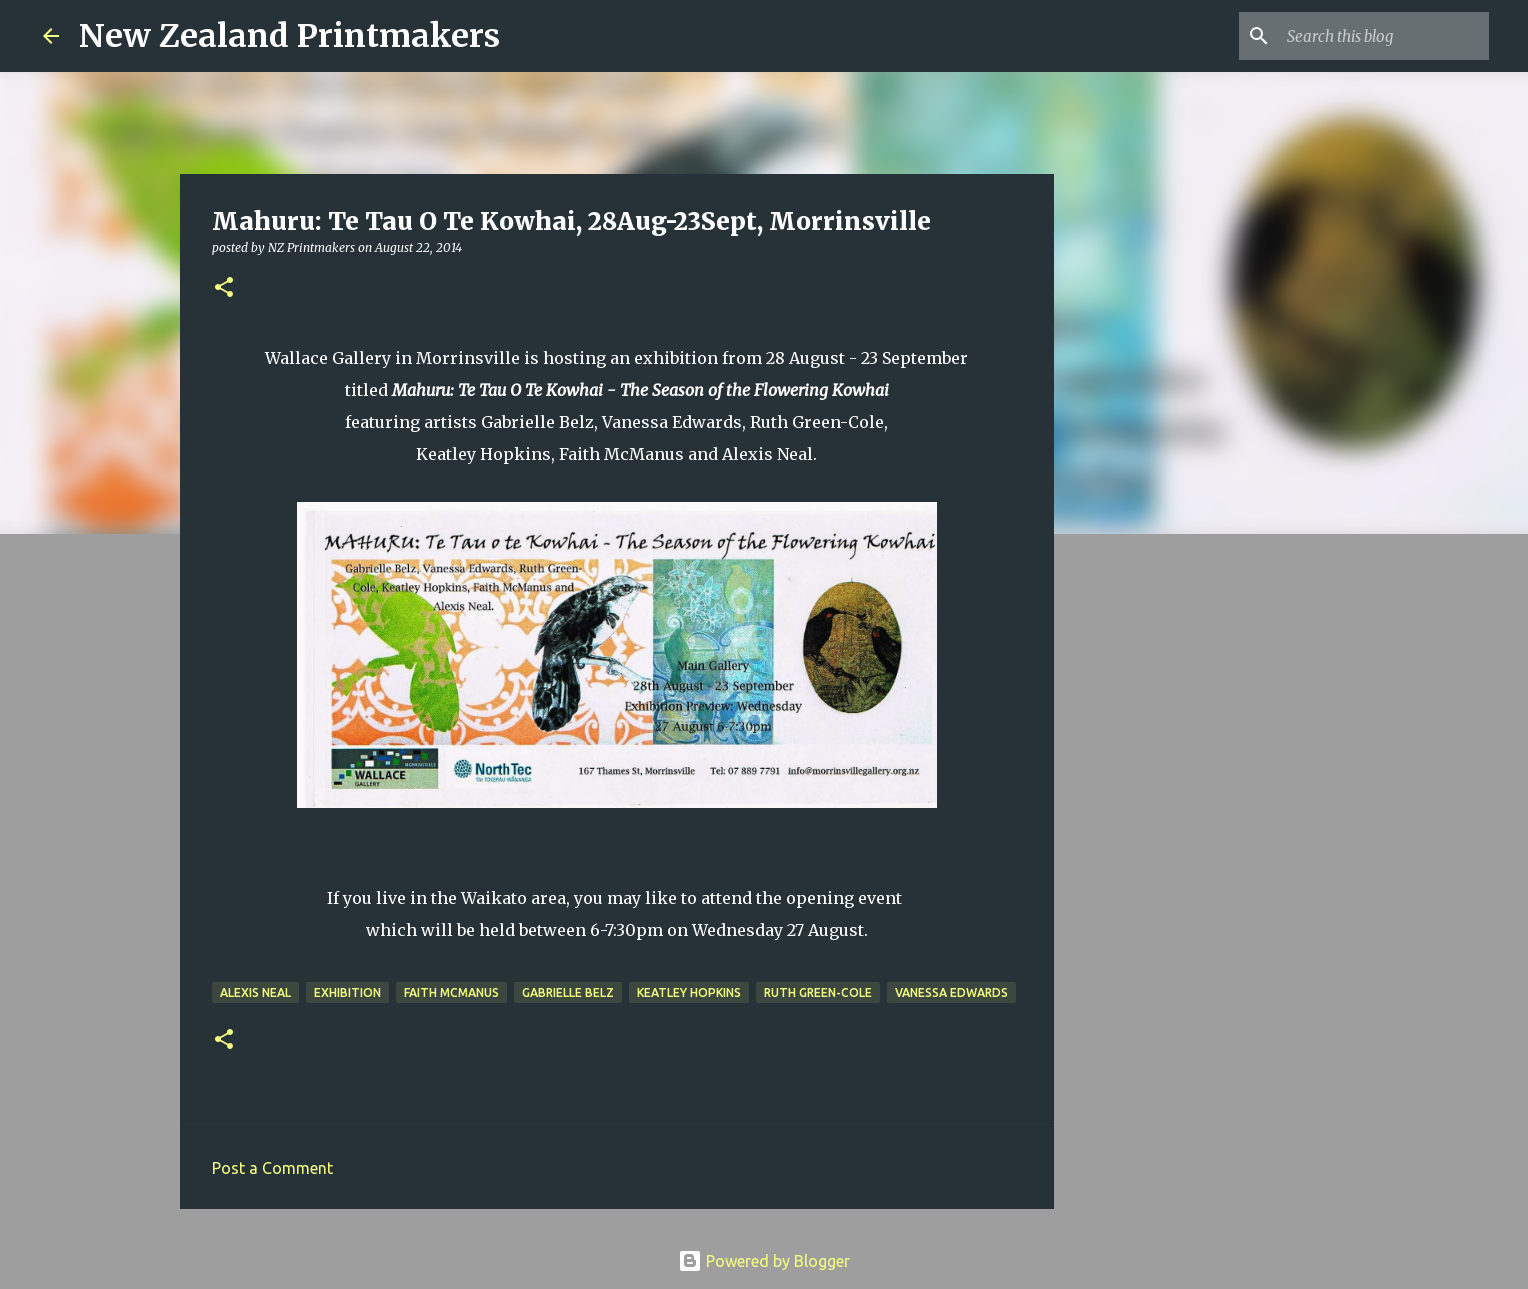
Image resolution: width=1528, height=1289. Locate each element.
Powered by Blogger (764, 1261)
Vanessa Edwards (951, 992)
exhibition (347, 992)
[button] (224, 288)
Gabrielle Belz (568, 992)
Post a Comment (272, 1168)
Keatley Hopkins (689, 992)
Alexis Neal (255, 992)
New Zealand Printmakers (289, 36)
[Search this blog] (1384, 36)
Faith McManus (451, 992)
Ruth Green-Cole (818, 992)
